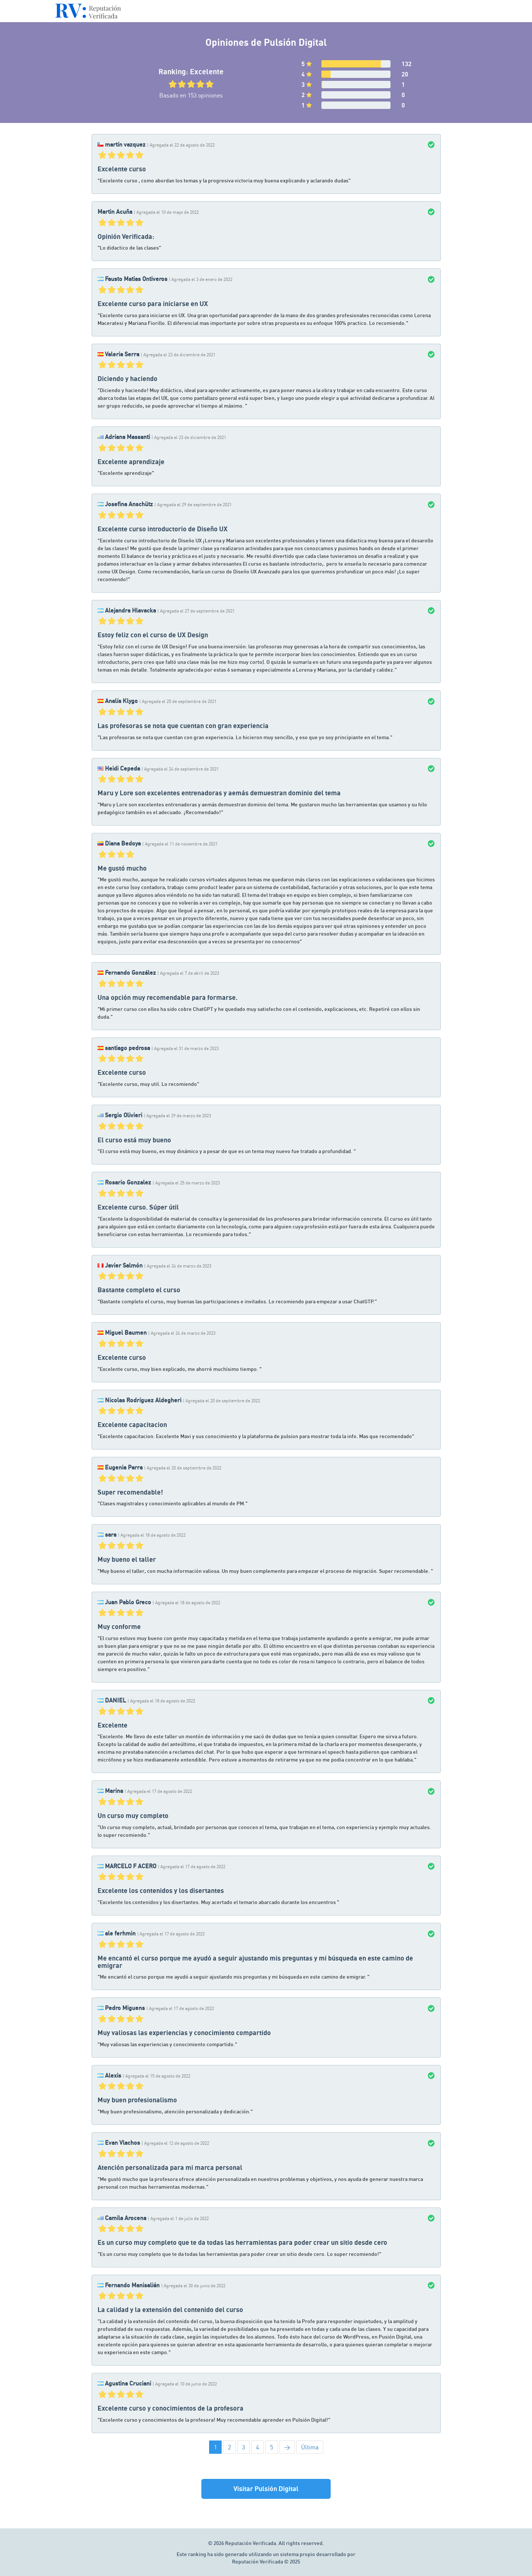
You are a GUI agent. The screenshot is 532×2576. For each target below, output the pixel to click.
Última (309, 2447)
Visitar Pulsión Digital (266, 2488)
